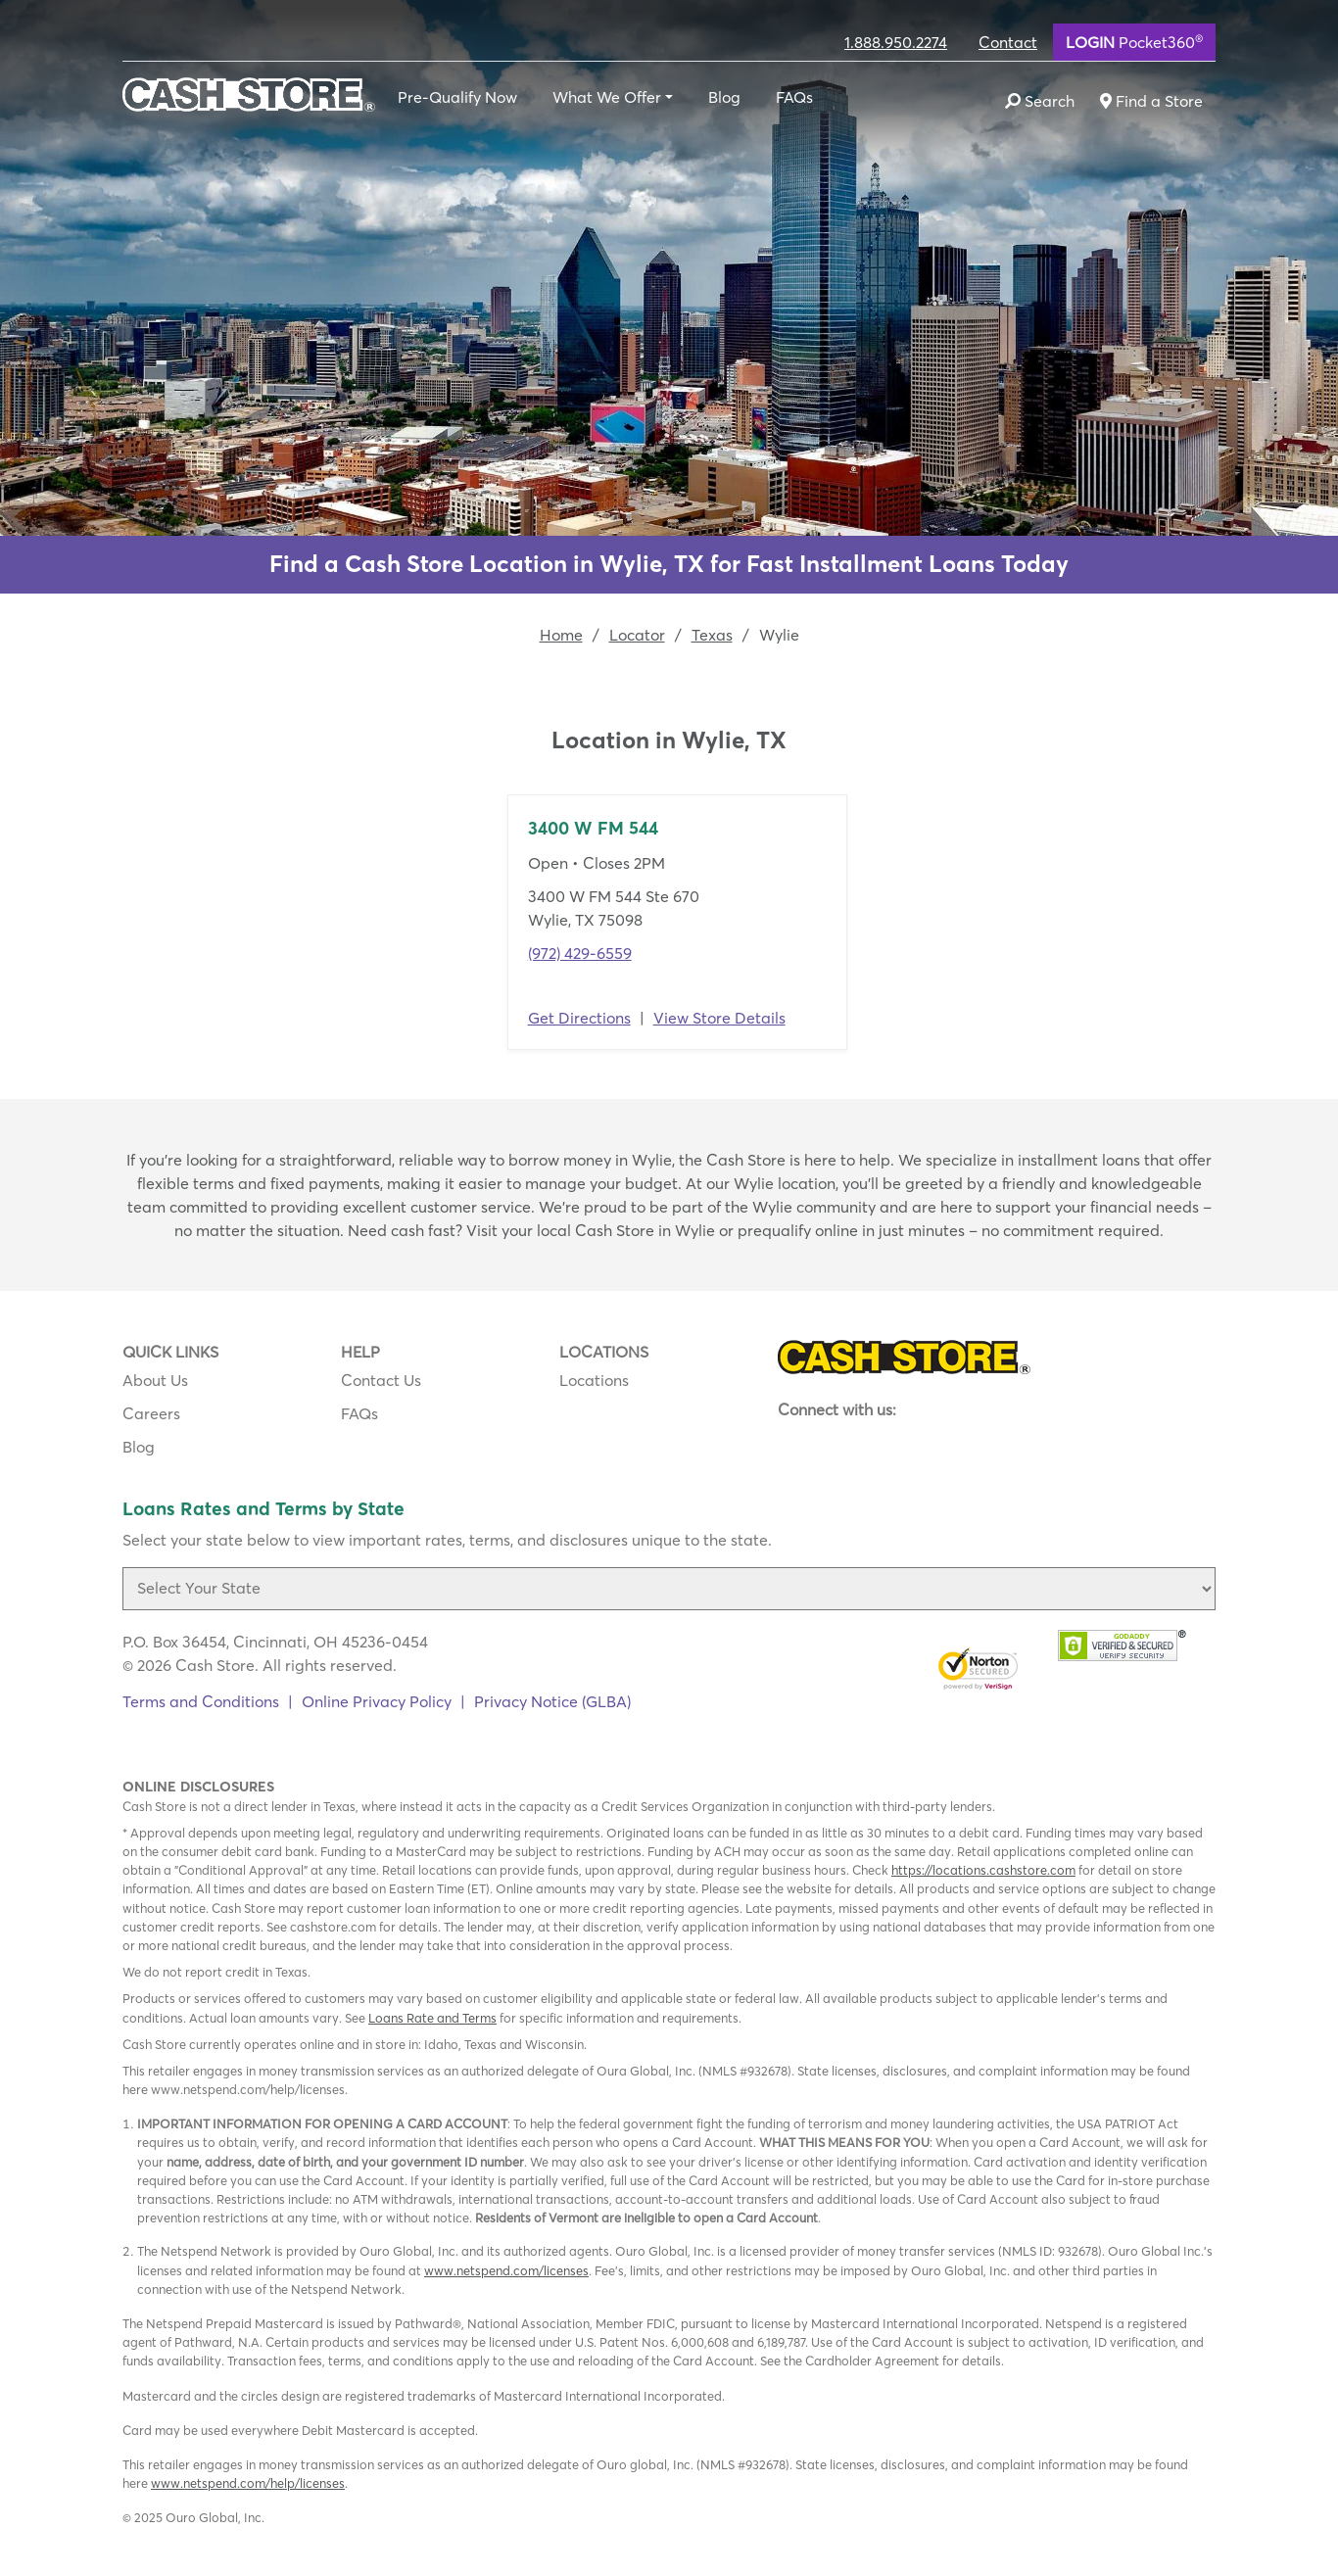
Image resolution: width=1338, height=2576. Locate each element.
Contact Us (381, 1380)
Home (561, 634)
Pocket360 (1134, 41)
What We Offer (606, 97)
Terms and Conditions (200, 1701)
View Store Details (719, 1017)
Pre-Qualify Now (457, 97)
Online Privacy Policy (377, 1701)
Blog (724, 97)
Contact (1008, 42)
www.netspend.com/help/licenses (248, 2483)
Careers (151, 1413)
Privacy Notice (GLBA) (552, 1701)
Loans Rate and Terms (432, 2018)
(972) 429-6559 (580, 953)
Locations (594, 1380)
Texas (712, 634)
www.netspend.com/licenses (506, 2270)
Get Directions (579, 1017)
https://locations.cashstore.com (983, 1870)
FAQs (794, 97)
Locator (637, 634)
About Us (155, 1380)
